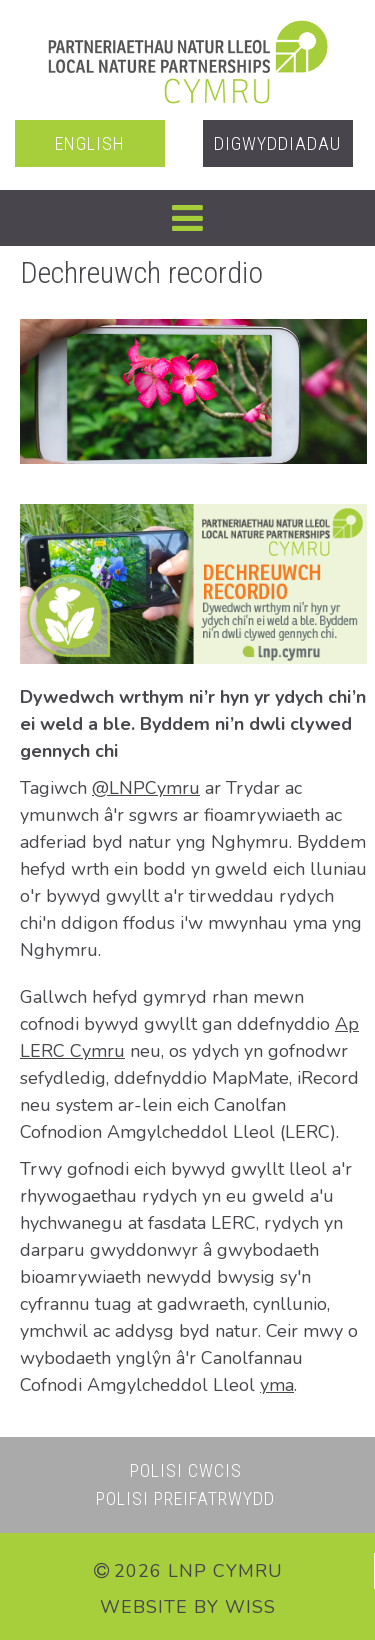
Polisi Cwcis (186, 1470)
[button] (187, 218)
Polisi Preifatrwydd (185, 1498)
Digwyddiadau (277, 143)
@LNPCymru (146, 788)
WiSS (250, 1607)
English (90, 143)
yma (277, 1385)
